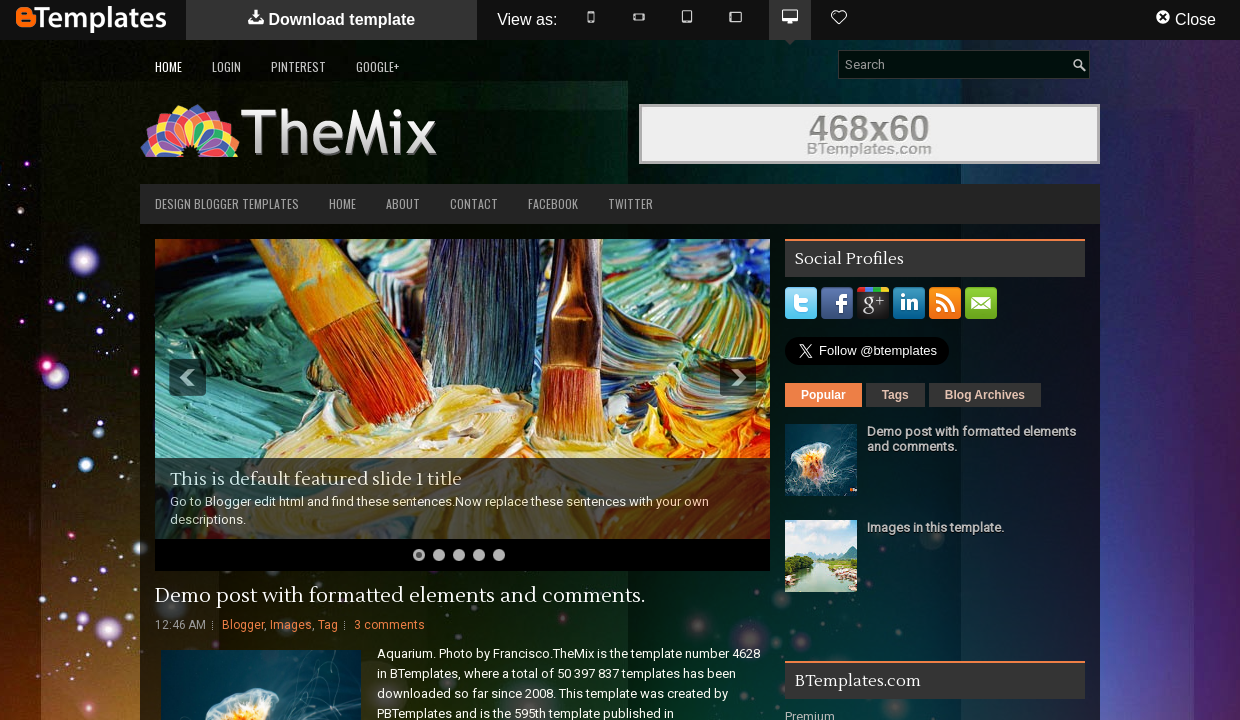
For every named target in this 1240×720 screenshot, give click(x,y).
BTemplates (91, 19)
